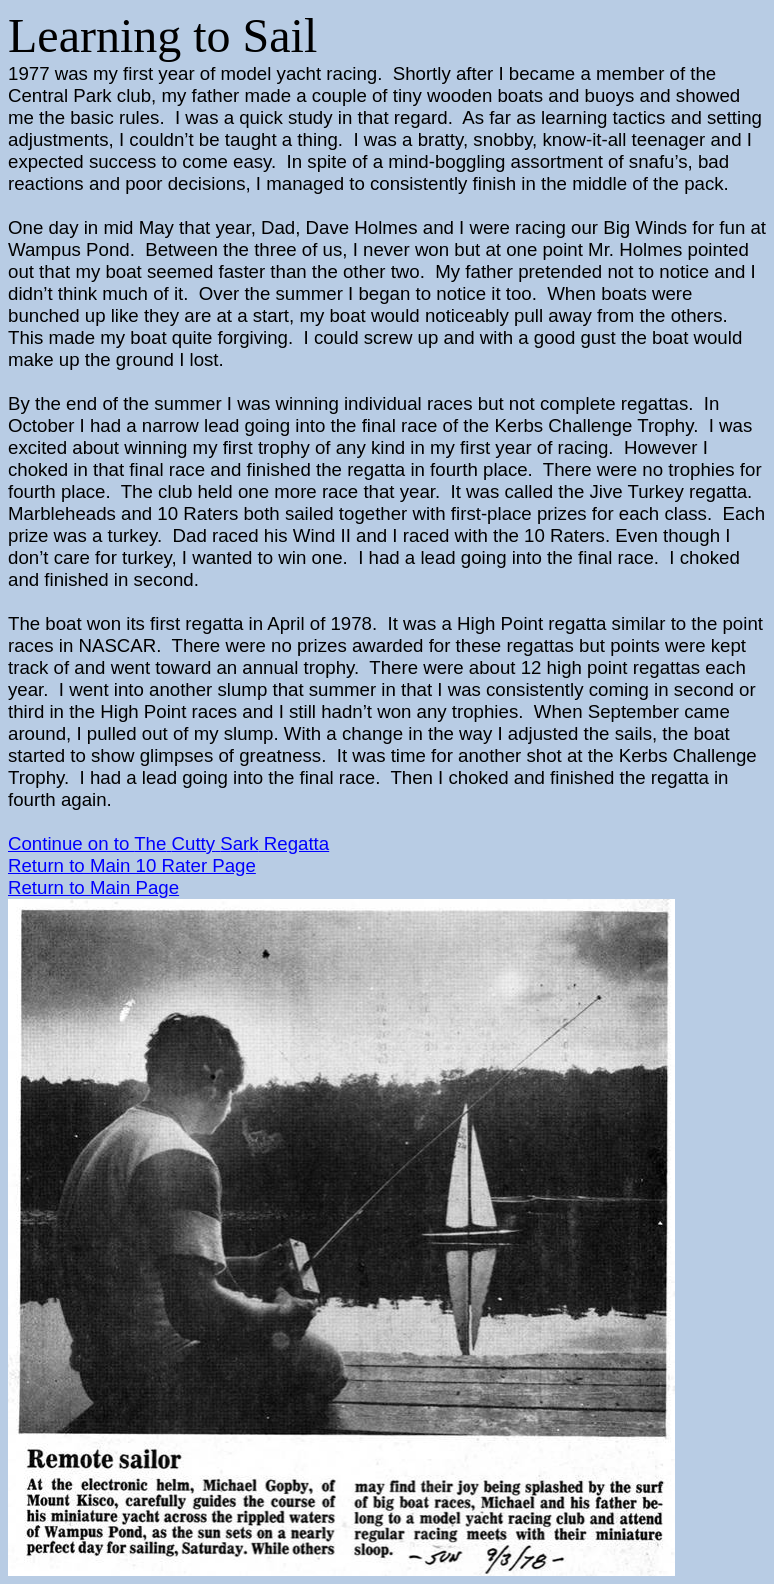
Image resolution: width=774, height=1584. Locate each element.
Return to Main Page (93, 887)
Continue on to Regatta (168, 843)
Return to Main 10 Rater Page (132, 865)
